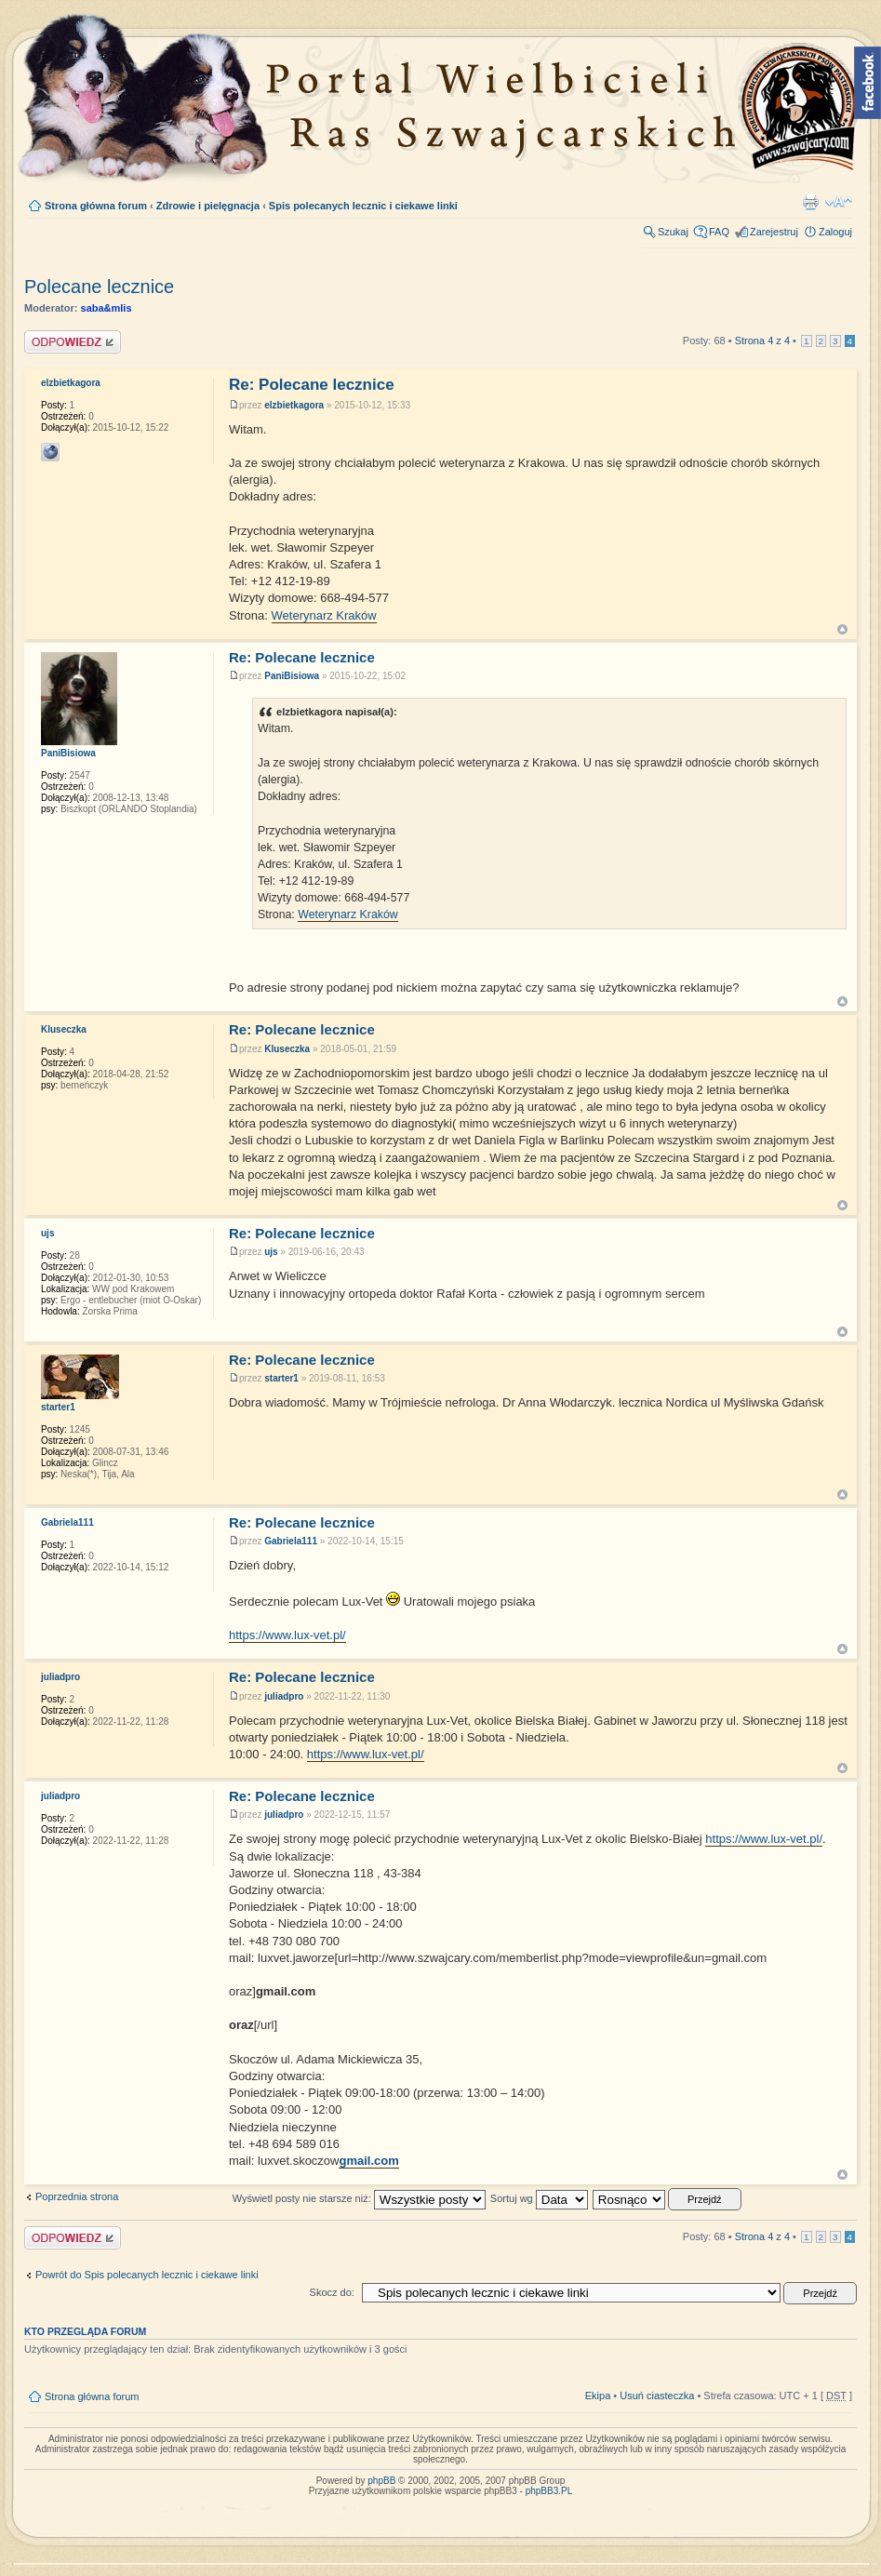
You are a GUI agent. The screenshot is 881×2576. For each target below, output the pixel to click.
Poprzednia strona (76, 2196)
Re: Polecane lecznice (311, 385)
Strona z (762, 340)
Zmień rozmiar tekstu (838, 202)
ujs (270, 1252)
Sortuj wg (539, 2198)
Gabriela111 (290, 1541)
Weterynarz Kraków (324, 615)
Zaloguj (835, 231)
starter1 (281, 1378)
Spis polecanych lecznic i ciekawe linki (363, 205)
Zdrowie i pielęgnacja (208, 205)
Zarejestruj (774, 231)
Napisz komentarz (72, 342)
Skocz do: (332, 2292)
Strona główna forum (96, 205)
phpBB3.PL (549, 2491)
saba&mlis (106, 308)
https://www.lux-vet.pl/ (287, 1635)
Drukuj (810, 202)
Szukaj (673, 231)
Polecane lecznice (99, 286)
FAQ (719, 231)
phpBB (381, 2481)
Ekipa (598, 2395)
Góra (842, 629)
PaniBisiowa (291, 676)
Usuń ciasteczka (657, 2395)
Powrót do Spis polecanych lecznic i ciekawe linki (147, 2274)
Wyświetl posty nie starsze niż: (359, 2198)
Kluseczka (287, 1049)
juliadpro (283, 1696)
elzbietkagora (294, 405)
